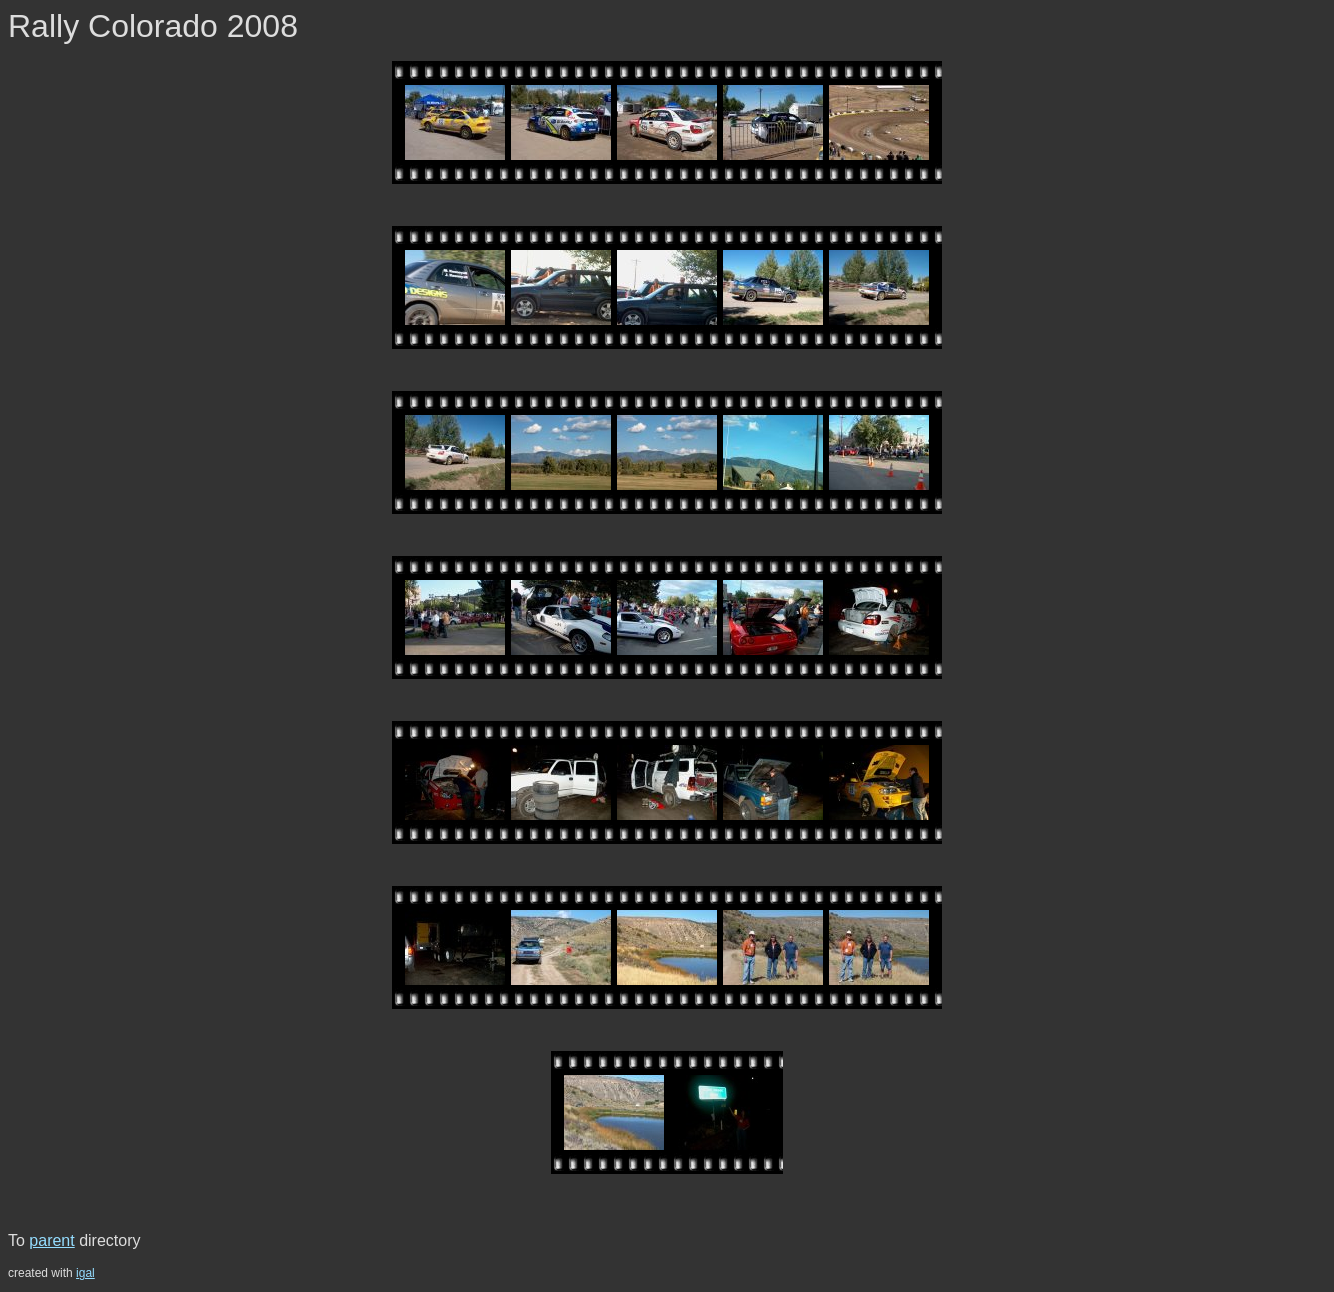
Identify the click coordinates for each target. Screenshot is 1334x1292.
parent (51, 1240)
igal (85, 1273)
